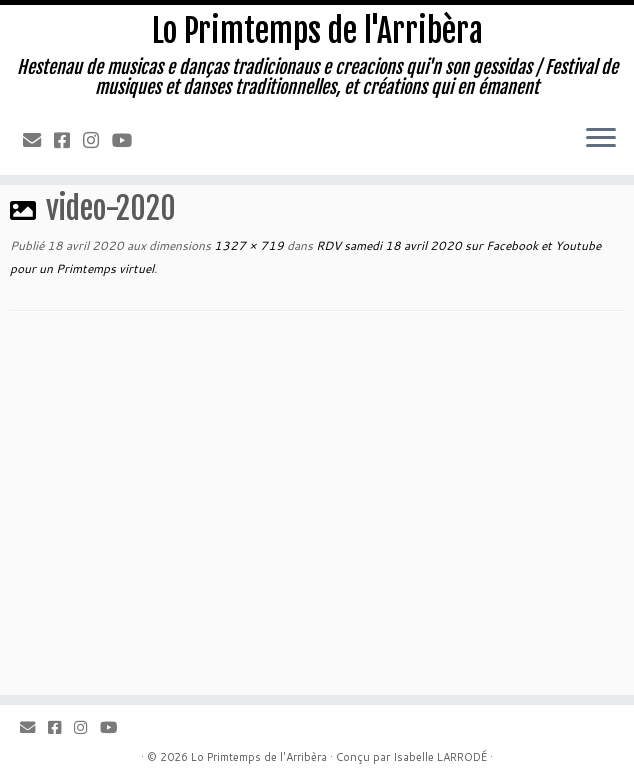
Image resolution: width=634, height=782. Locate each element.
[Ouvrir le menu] (601, 139)
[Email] (38, 140)
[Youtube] (128, 140)
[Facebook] (68, 140)
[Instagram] (97, 140)
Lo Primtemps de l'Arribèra (317, 31)
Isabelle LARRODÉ (440, 757)
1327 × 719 (247, 245)
